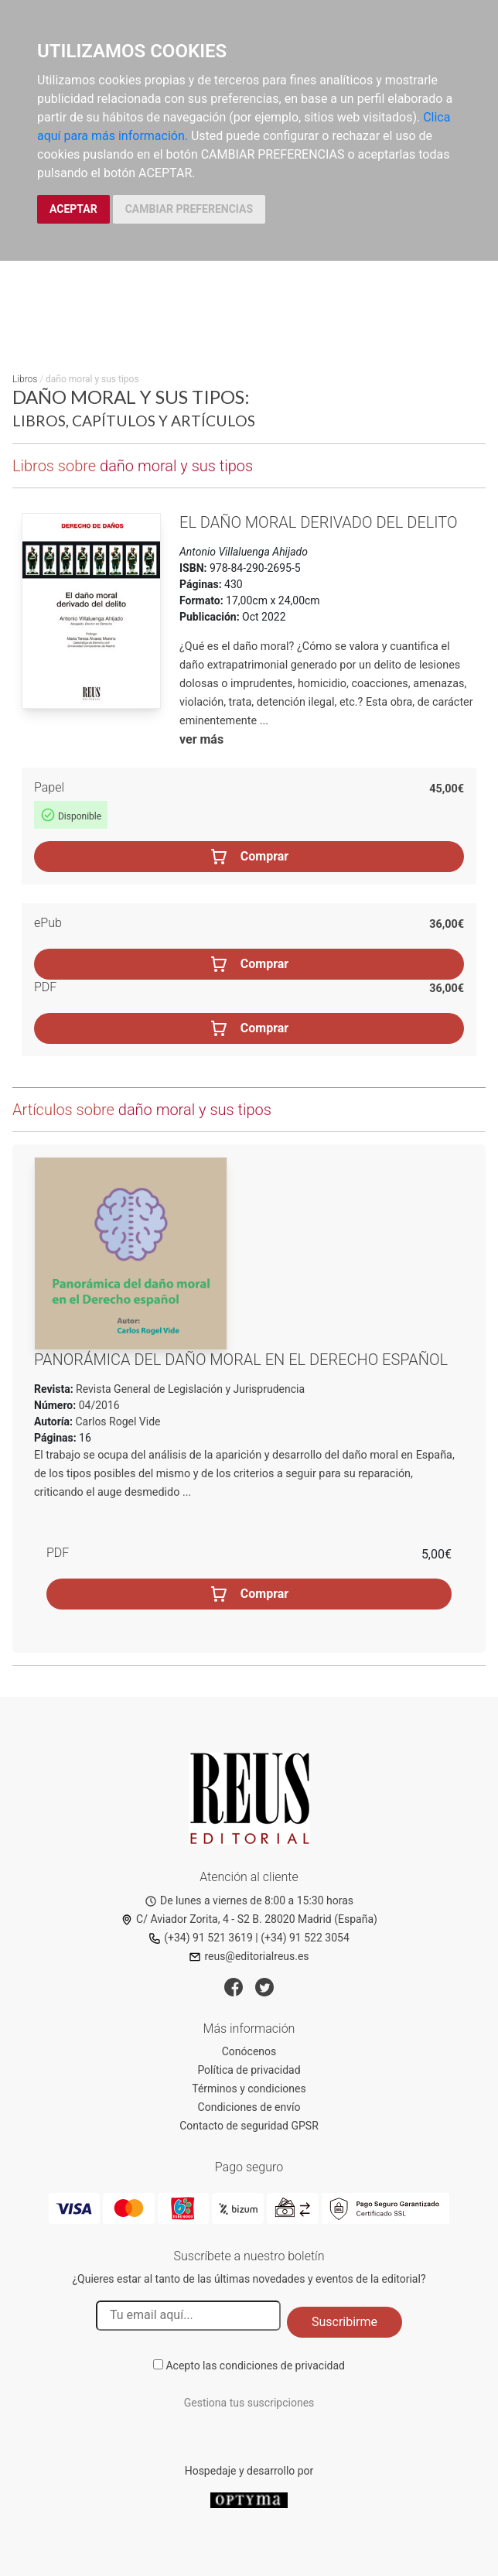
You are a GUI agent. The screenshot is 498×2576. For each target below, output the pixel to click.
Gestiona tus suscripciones (249, 2402)
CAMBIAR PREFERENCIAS (189, 209)
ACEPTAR (73, 209)
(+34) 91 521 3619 (200, 1937)
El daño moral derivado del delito (318, 522)
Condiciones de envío (249, 2107)
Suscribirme (344, 2321)
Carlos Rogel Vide (118, 1421)
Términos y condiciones (248, 2088)
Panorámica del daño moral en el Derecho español (241, 1359)
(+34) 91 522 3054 (305, 1937)
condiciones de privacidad (282, 2365)
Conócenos (249, 2051)
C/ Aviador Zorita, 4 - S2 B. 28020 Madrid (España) (249, 1919)
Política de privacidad (248, 2070)
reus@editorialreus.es (249, 1956)
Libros (24, 379)
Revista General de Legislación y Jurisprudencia (189, 1389)
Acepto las (255, 2365)
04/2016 (97, 1405)
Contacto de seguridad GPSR (249, 2125)
